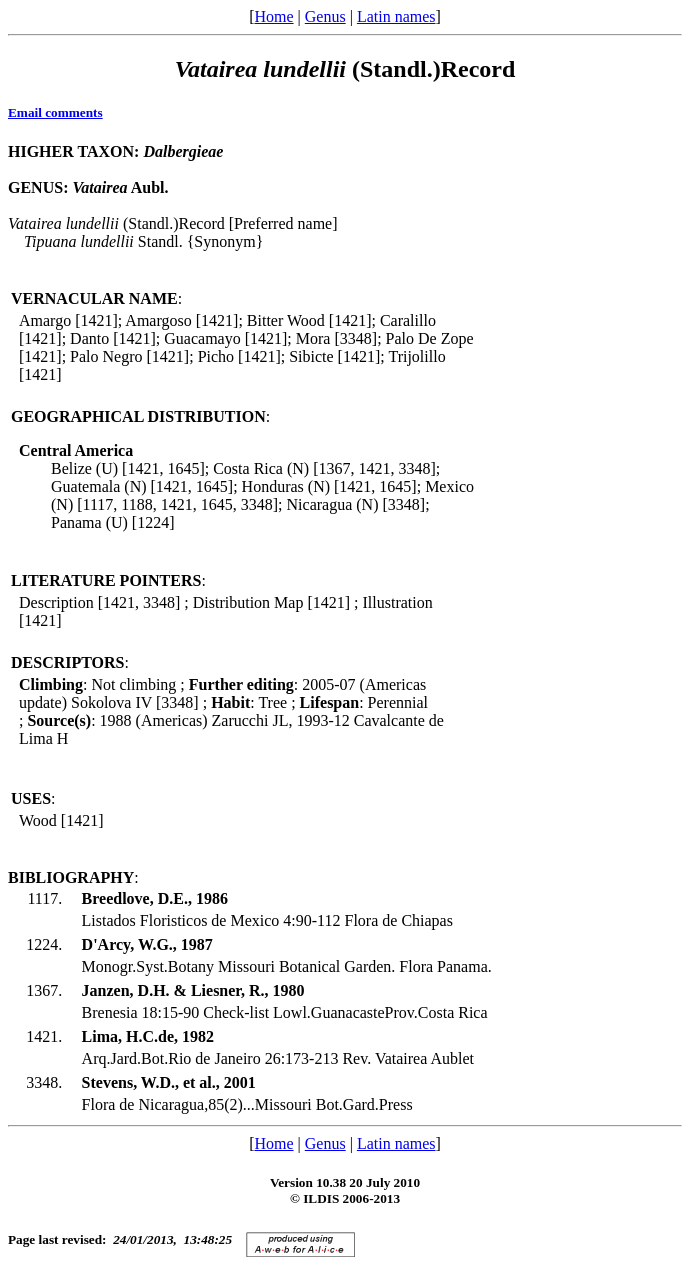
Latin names (396, 16)
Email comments (55, 112)
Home (273, 16)
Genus (325, 16)
